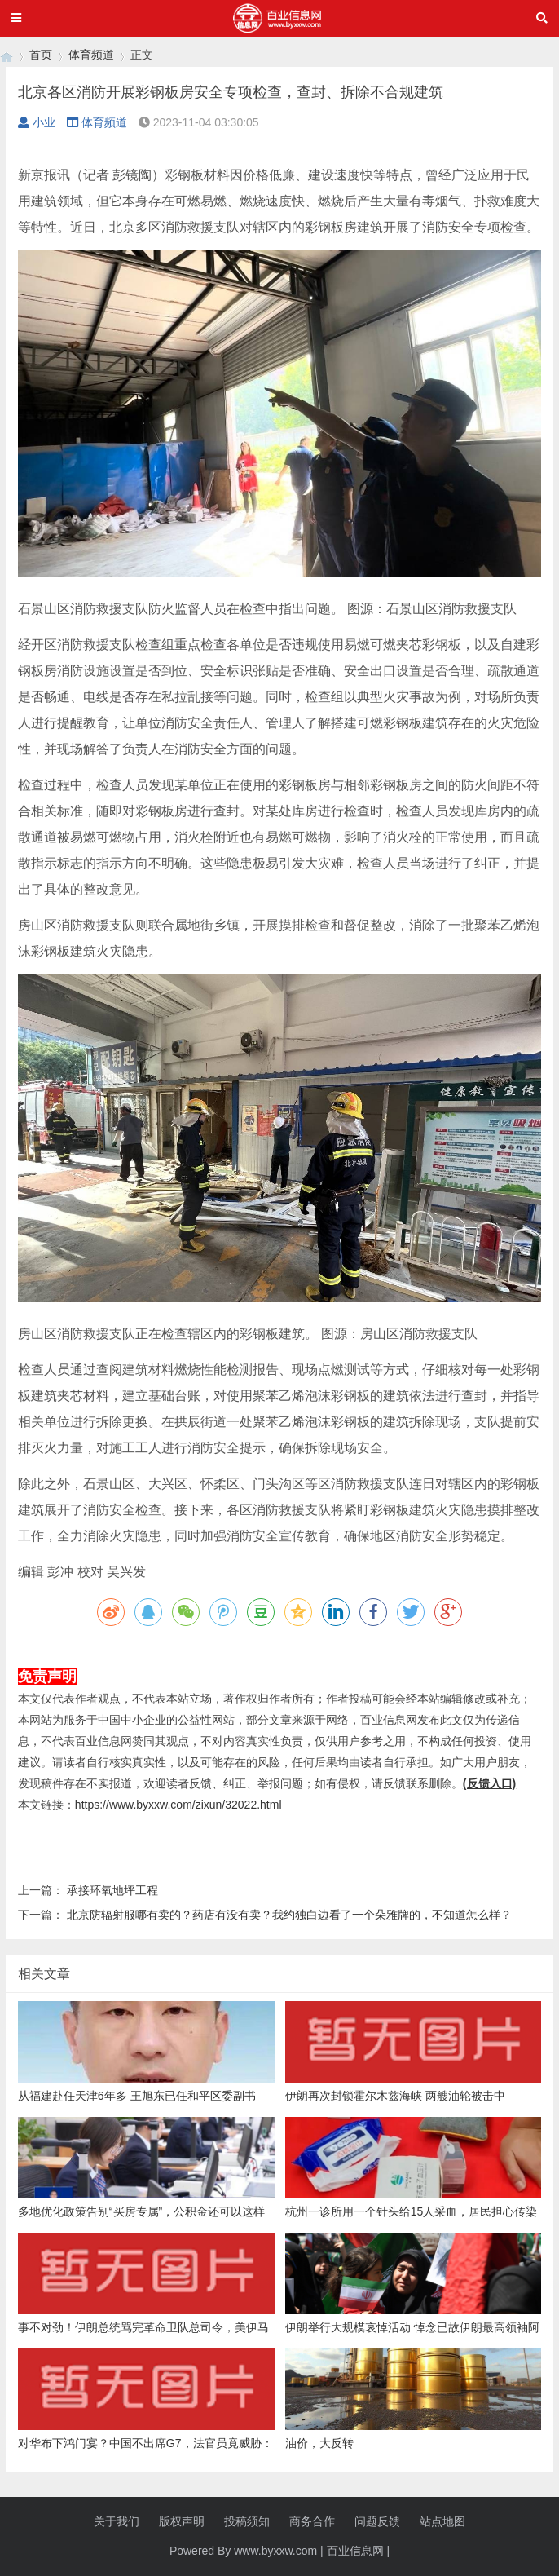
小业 (36, 122)
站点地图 (442, 2521)
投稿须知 (247, 2521)
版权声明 (182, 2521)
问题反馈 (377, 2521)
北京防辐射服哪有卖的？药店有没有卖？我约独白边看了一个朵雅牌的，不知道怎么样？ (289, 1914)
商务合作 (312, 2521)
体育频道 (91, 54)
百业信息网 (355, 2550)
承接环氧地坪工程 (112, 1890)
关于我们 (116, 2521)
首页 (40, 54)
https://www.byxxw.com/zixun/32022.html (178, 1804)
